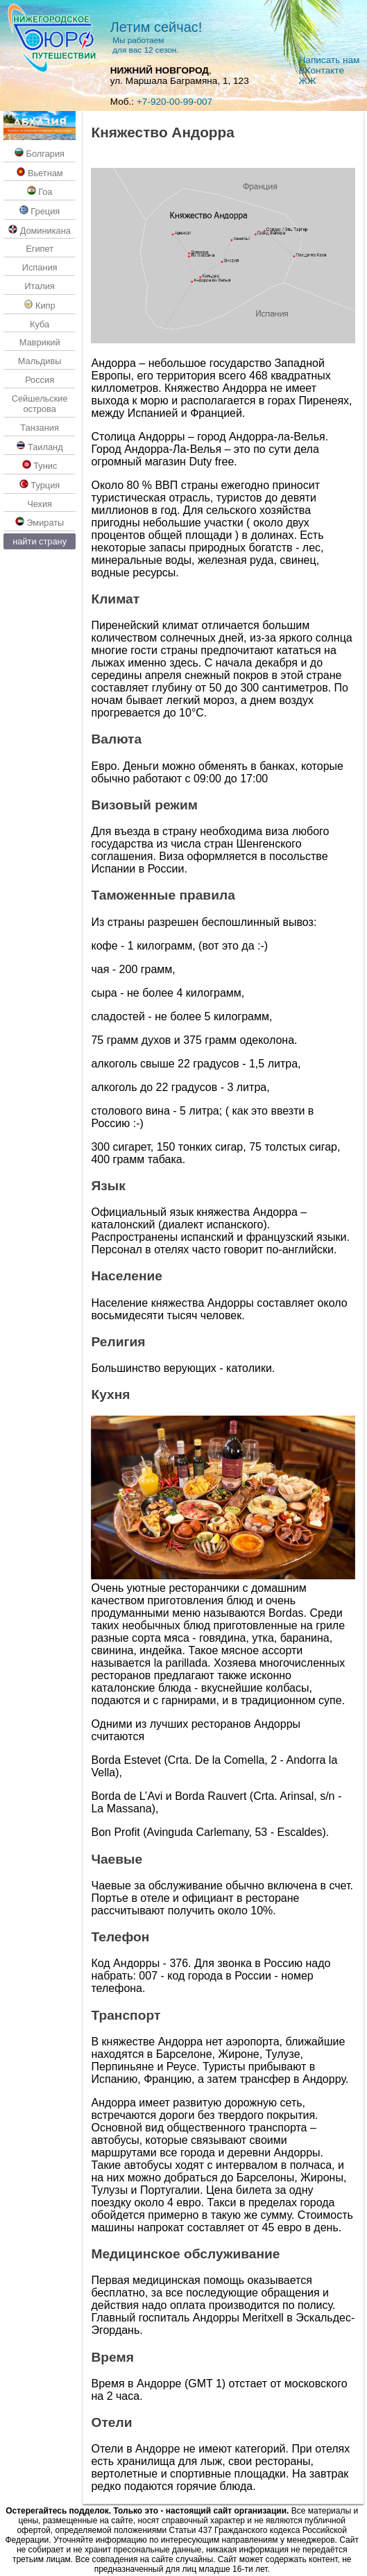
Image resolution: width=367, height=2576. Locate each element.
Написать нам (329, 60)
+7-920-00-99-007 (174, 101)
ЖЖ (307, 81)
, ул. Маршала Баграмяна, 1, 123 (179, 75)
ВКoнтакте (321, 70)
